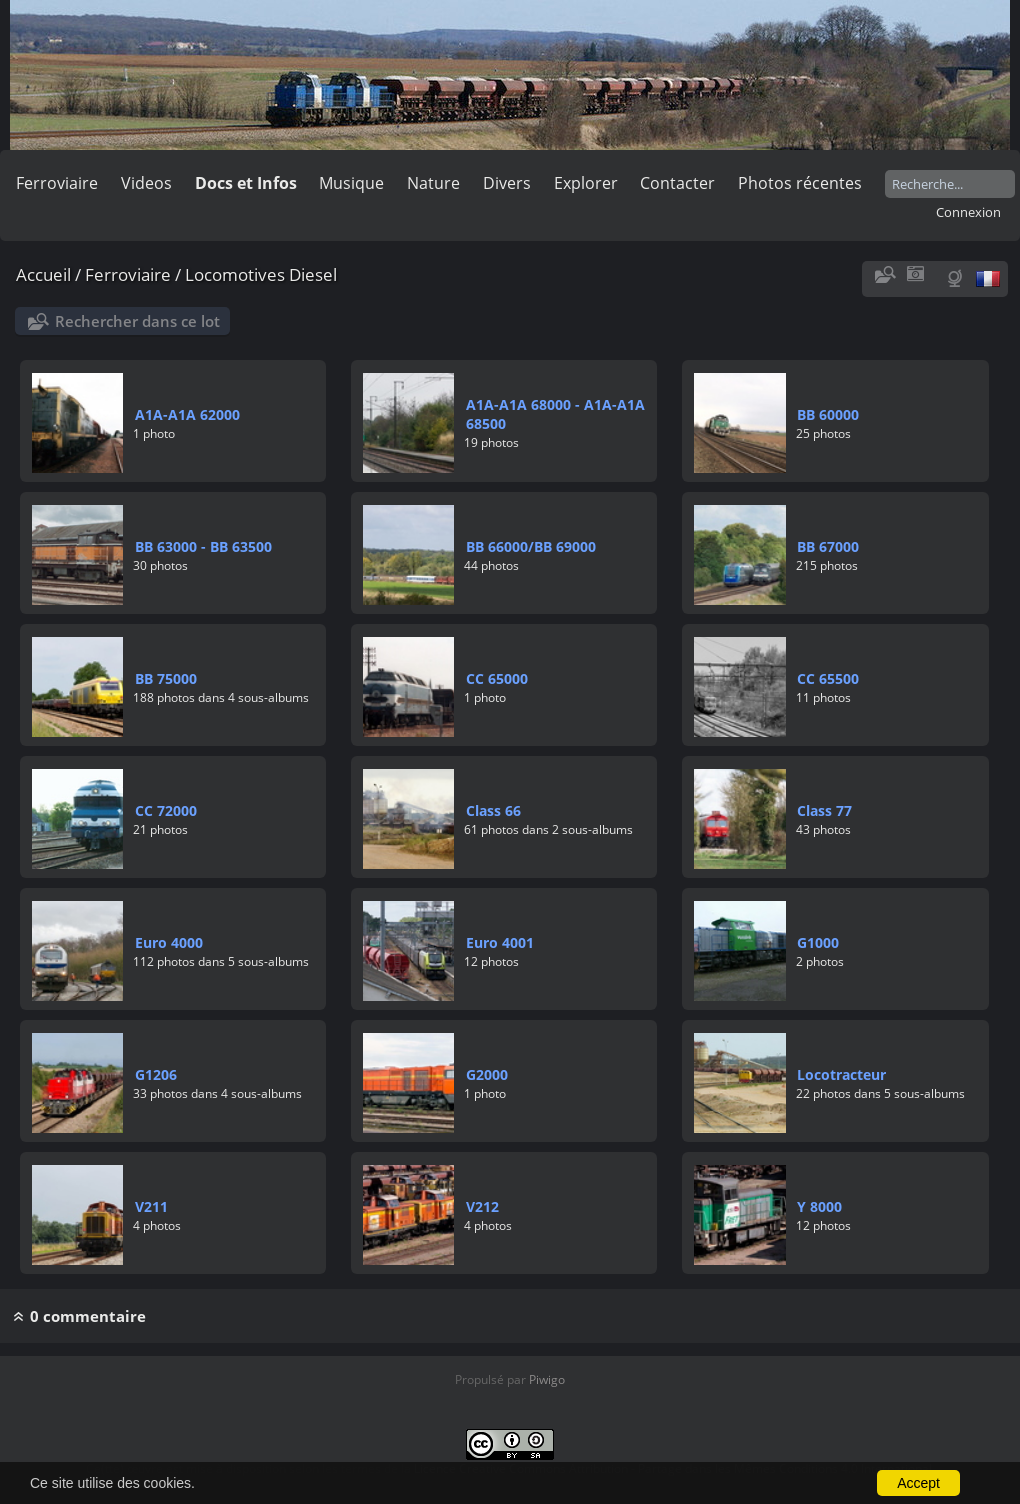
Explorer (586, 183)
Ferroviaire (57, 183)
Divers (507, 183)
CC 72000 (166, 810)
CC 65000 (497, 678)
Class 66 (493, 810)
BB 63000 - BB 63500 (203, 546)
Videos (146, 183)
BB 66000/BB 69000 (531, 546)
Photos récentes (800, 183)
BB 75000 (166, 678)
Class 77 (824, 810)
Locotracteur (841, 1074)
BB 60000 (828, 414)
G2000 (487, 1074)
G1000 (818, 942)
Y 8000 (819, 1206)
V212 (482, 1206)
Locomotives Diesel (261, 274)
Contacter (677, 183)
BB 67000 (828, 546)
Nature (433, 183)
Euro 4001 (500, 942)
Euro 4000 (169, 942)
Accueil (43, 274)
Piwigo (547, 1379)
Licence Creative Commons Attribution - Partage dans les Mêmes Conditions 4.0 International (673, 1468)
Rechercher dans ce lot (137, 321)
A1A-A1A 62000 (187, 414)
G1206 (156, 1074)
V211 (151, 1206)
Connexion (968, 212)
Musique (351, 183)
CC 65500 (828, 678)
